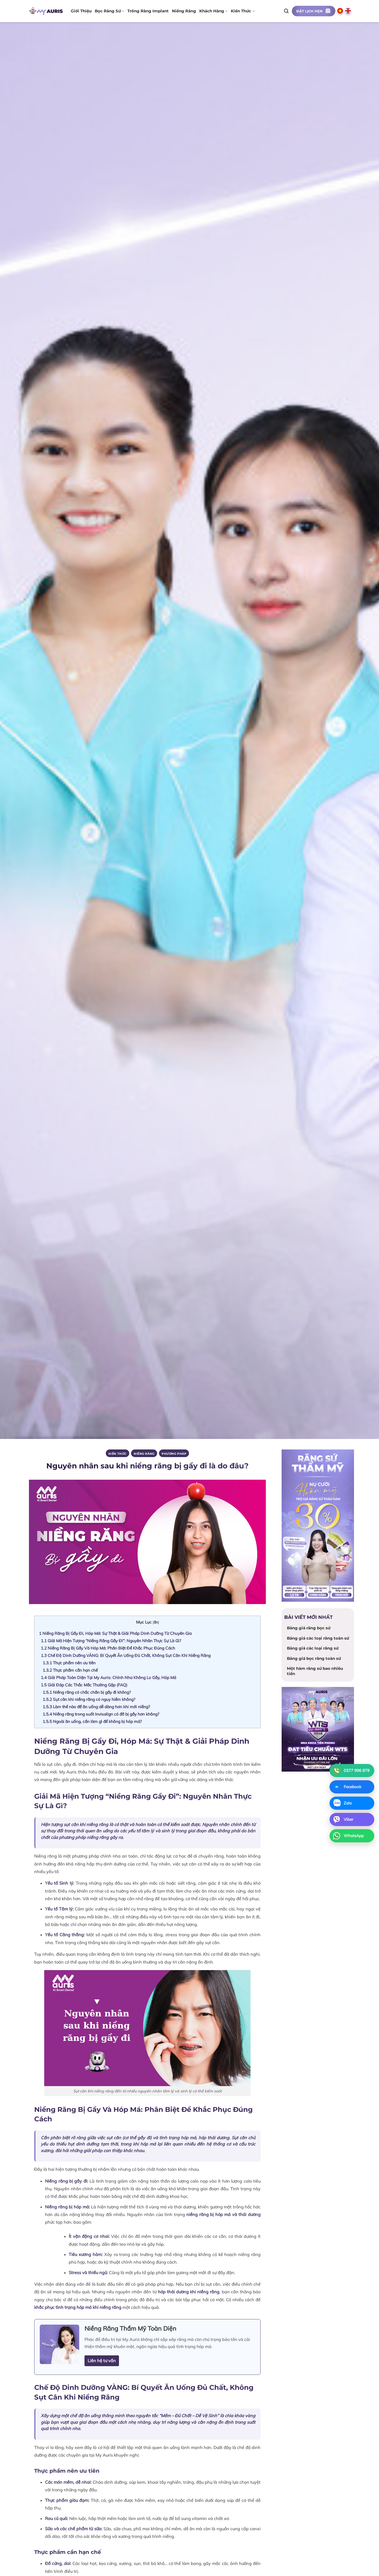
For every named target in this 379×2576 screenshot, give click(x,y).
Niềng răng (184, 11)
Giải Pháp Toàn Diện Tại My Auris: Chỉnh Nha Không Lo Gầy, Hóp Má (108, 1677)
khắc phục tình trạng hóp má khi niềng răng (77, 2307)
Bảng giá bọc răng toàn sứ (314, 1658)
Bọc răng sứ (109, 11)
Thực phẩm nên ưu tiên (69, 1662)
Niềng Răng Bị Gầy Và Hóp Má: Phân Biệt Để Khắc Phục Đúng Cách (108, 1648)
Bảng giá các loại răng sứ (312, 1648)
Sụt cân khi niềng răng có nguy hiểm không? (89, 1699)
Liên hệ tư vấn (102, 2360)
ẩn (156, 1622)
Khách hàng (213, 11)
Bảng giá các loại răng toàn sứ (318, 1638)
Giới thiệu (81, 11)
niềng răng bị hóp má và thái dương (223, 2214)
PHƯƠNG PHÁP (174, 1454)
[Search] (286, 11)
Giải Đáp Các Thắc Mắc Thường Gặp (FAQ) (84, 1684)
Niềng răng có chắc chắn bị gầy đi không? (87, 1692)
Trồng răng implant (148, 11)
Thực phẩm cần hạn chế (70, 1670)
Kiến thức (243, 11)
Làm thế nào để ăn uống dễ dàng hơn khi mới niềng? (96, 1706)
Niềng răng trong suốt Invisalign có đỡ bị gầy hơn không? (101, 1714)
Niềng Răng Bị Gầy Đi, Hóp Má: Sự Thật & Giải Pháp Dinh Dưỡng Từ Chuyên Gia (115, 1633)
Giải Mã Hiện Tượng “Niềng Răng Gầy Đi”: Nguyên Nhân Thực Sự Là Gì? (111, 1640)
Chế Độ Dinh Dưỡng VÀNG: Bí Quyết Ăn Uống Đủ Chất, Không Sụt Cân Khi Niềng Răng (126, 1655)
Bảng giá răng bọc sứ (308, 1627)
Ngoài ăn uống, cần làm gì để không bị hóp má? (92, 1721)
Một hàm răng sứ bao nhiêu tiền (315, 1671)
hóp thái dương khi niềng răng (189, 2291)
